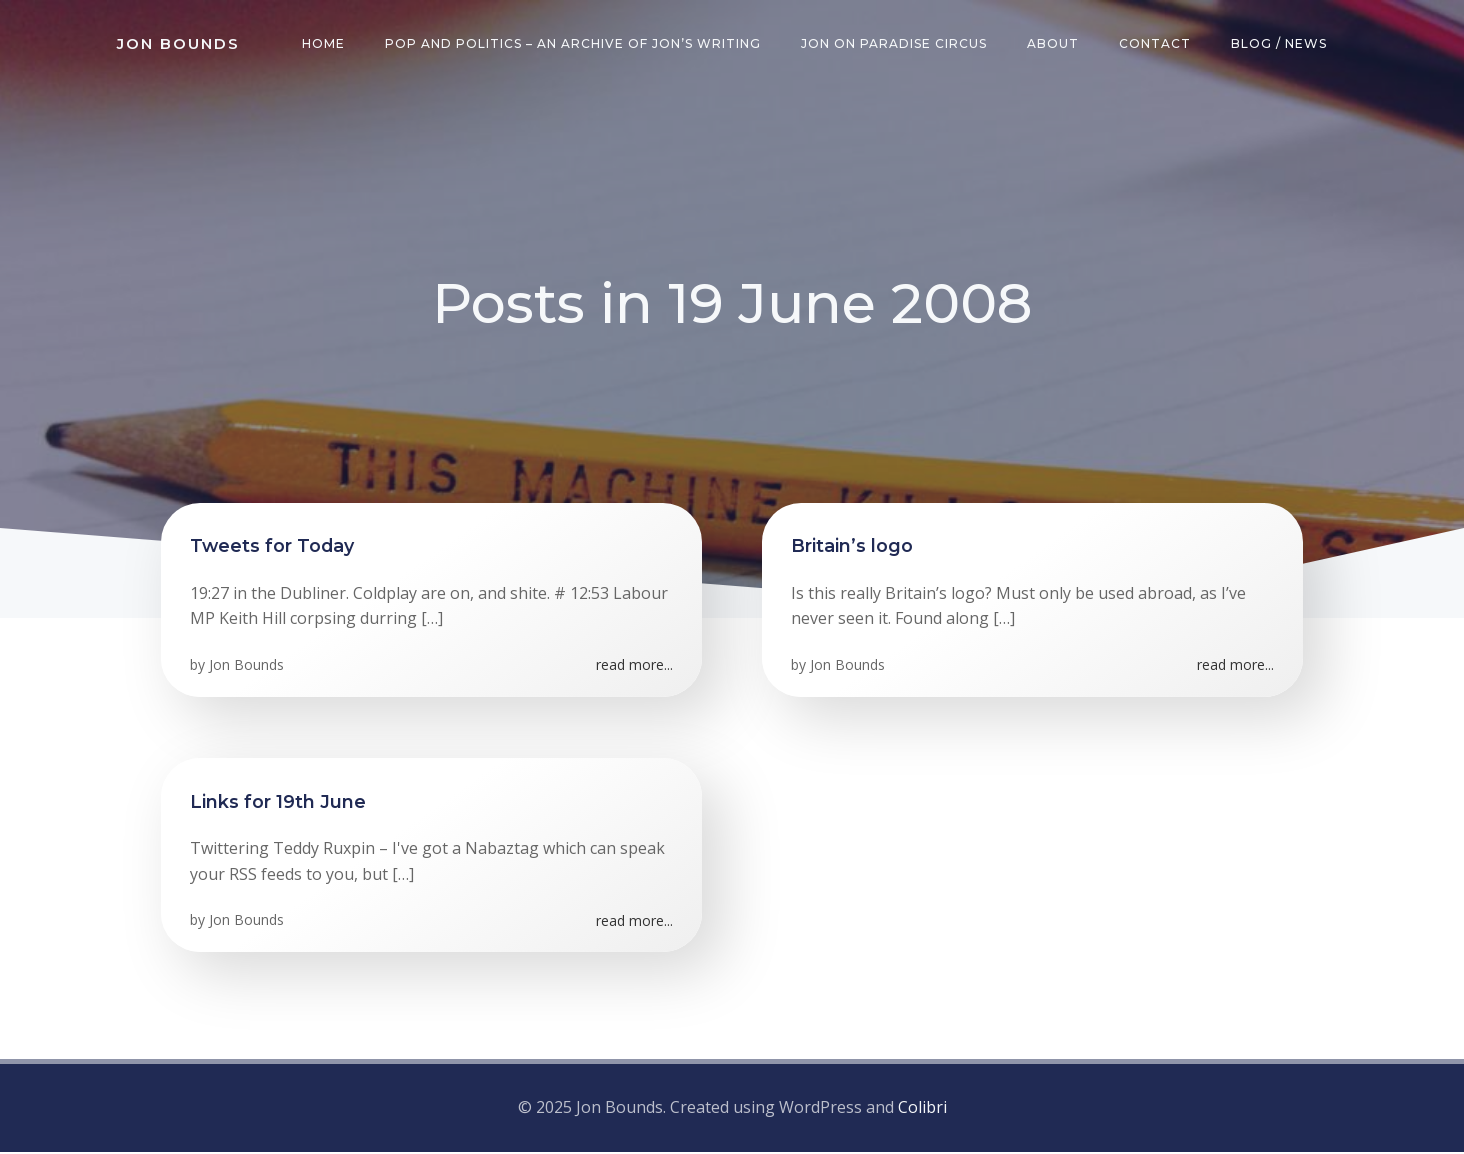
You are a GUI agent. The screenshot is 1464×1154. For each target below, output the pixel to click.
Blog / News (1280, 44)
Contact (1156, 44)
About (1054, 44)
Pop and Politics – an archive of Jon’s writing (574, 44)
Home (324, 44)
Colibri (922, 1109)
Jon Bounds (247, 667)
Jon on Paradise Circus (895, 44)
